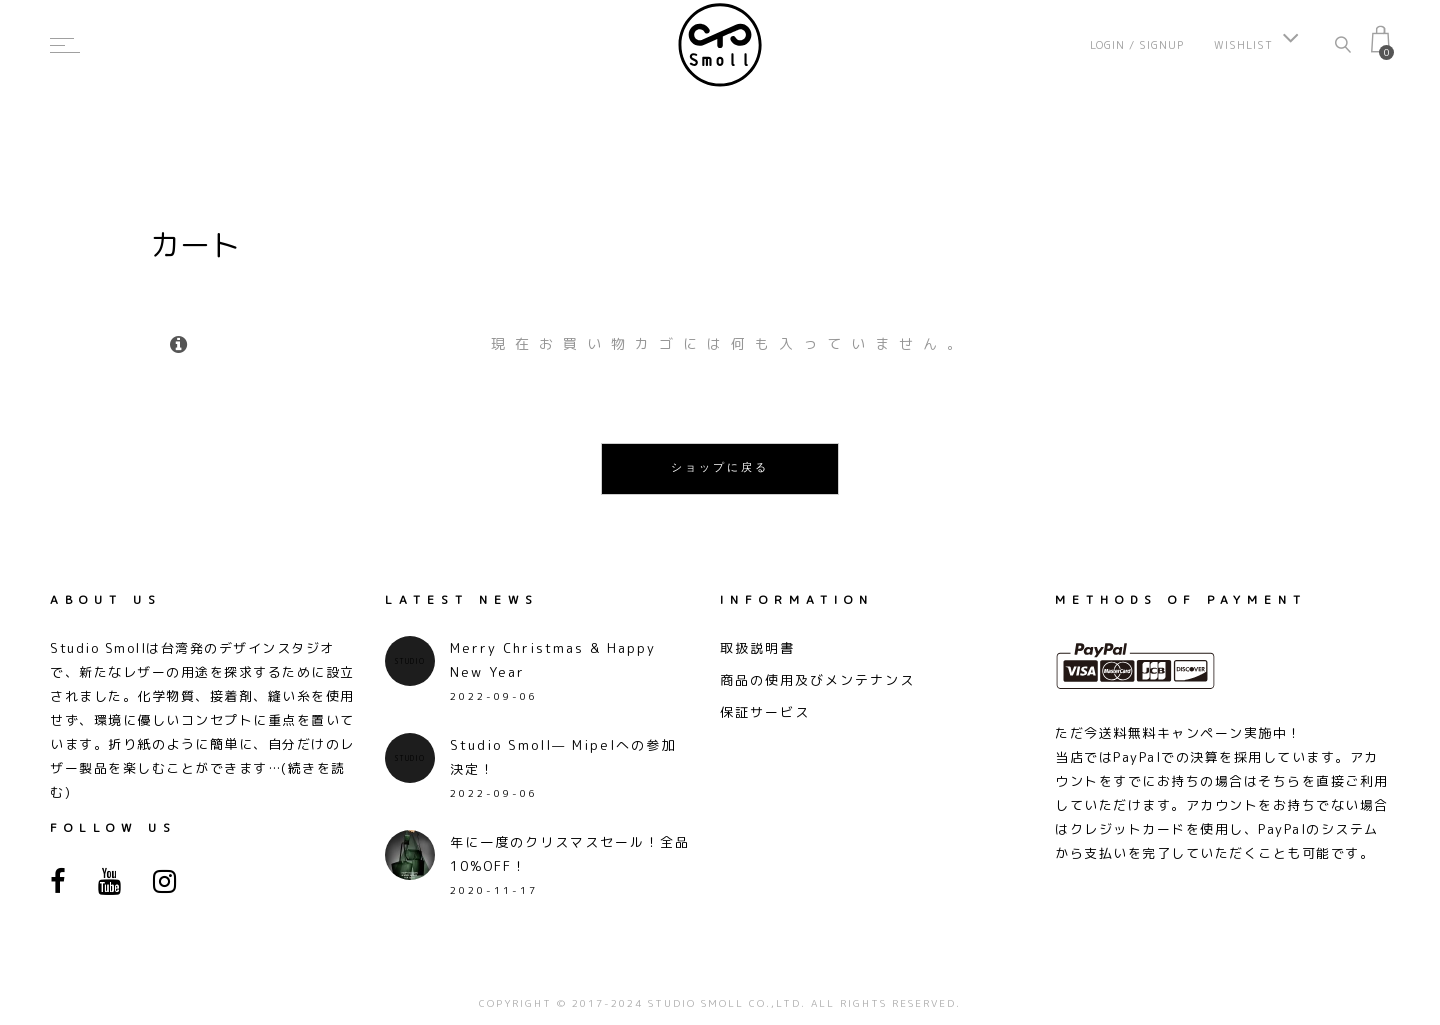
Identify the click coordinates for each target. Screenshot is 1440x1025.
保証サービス (765, 712)
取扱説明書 (757, 648)
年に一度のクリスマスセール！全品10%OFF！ (570, 854)
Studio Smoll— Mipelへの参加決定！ (563, 757)
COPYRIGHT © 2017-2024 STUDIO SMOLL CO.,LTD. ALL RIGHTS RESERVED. (720, 1003)
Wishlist (1257, 45)
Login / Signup (1137, 45)
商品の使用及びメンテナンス (817, 680)
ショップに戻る (720, 468)
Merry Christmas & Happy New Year (553, 660)
